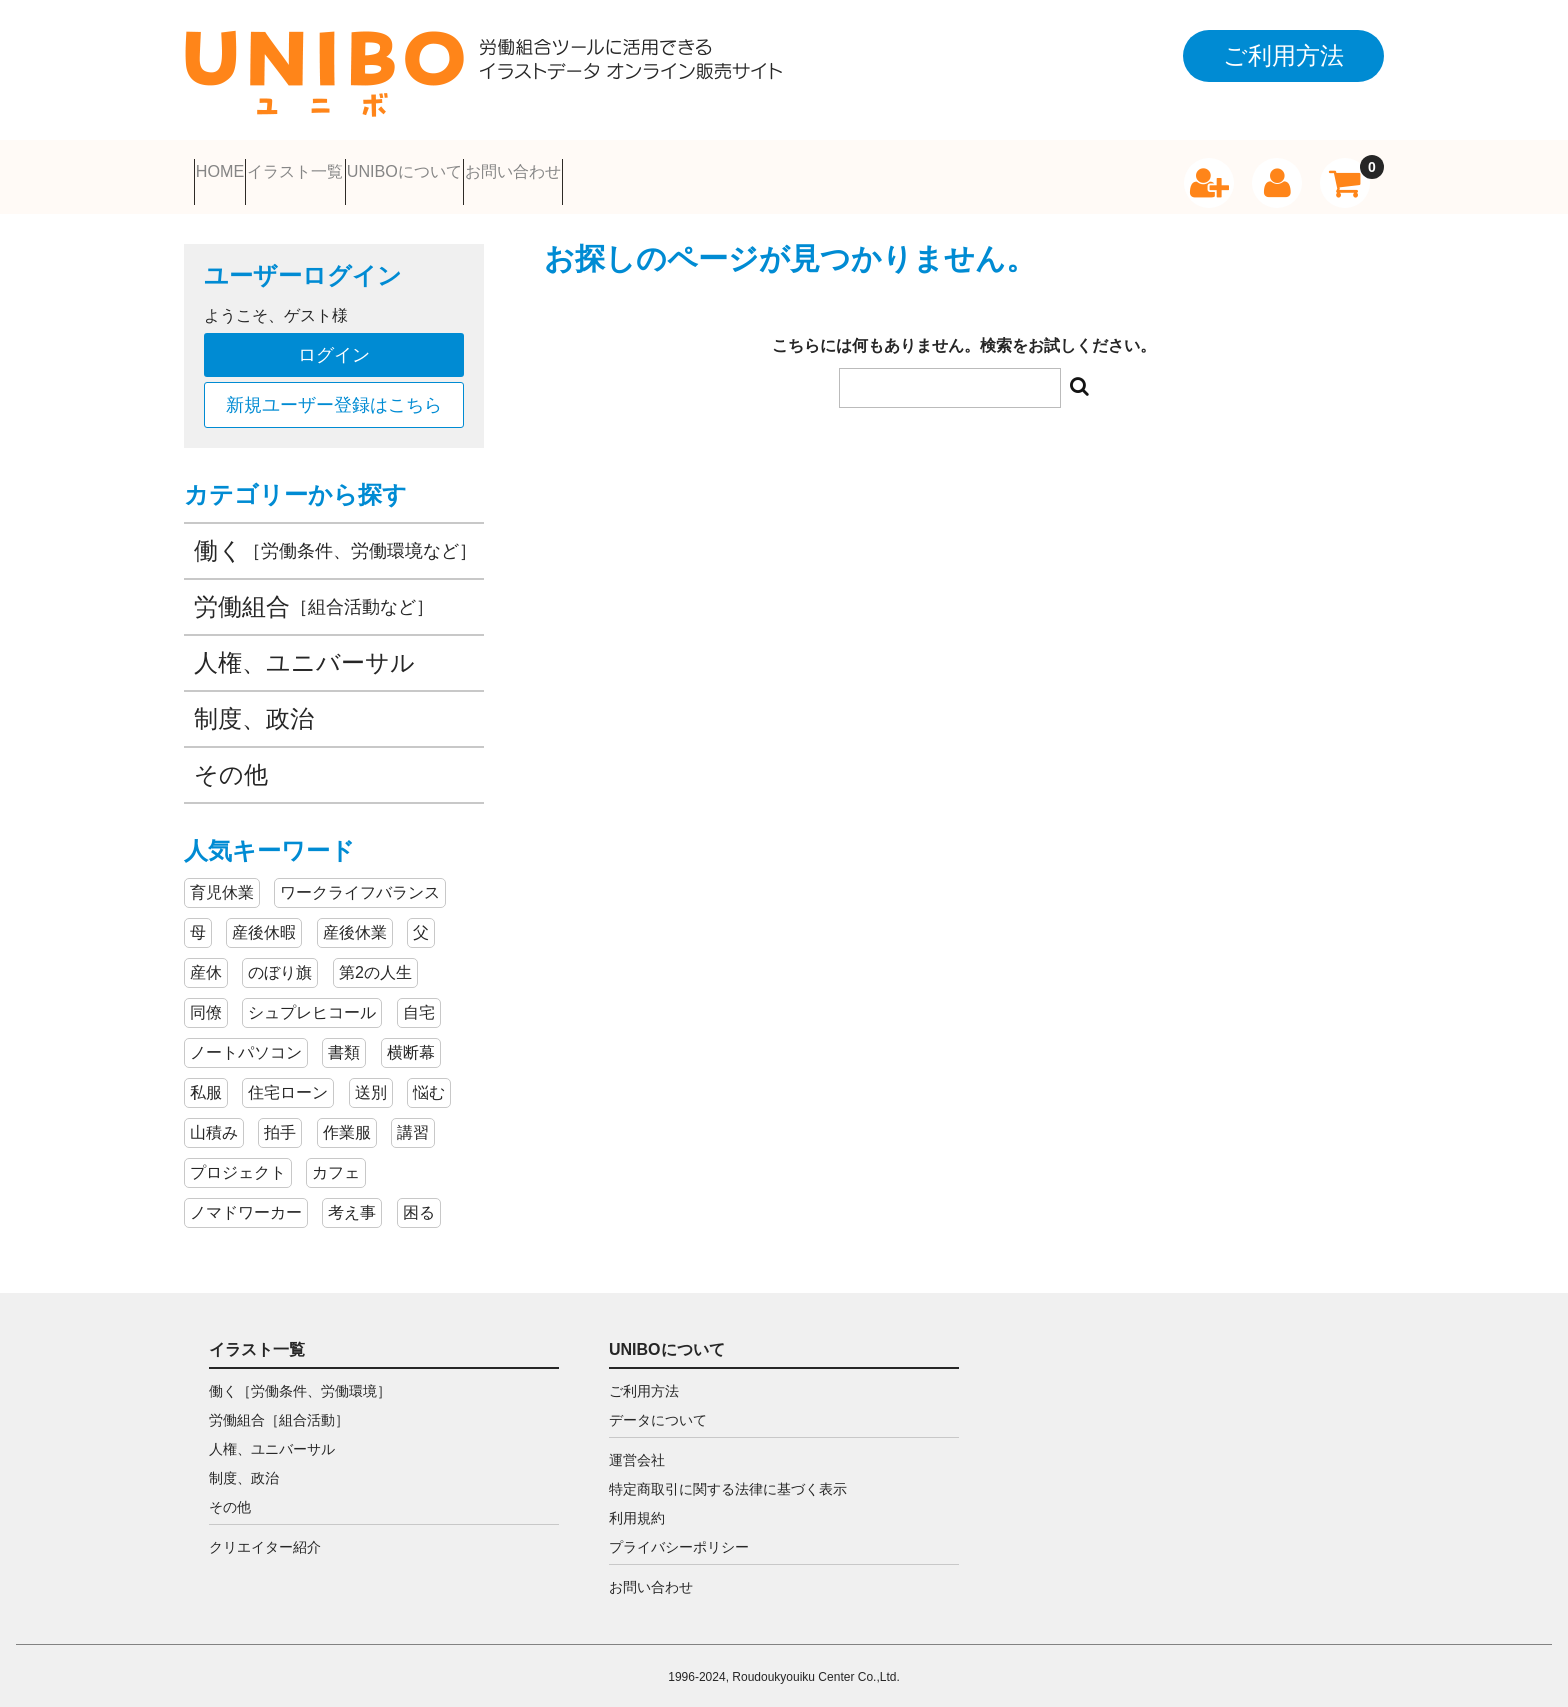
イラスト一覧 (396, 171)
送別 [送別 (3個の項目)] (371, 1080)
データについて (658, 1408)
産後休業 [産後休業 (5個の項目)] (355, 920)
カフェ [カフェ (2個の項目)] (336, 1160)
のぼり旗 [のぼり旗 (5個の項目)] (280, 960)
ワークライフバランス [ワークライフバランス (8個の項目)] (360, 880)
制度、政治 (254, 706)
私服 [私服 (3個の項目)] (206, 1080)
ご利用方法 (644, 1379)
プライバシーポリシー (679, 1535)
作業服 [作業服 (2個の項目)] (347, 1120)
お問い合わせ (781, 171)
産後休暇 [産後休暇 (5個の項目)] (264, 920)
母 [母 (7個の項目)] (198, 920)
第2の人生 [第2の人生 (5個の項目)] (375, 960)
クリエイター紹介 (265, 1535)
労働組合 (314, 594)
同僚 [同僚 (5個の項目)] (206, 1000)
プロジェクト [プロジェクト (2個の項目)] (238, 1160)
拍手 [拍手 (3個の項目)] (280, 1120)
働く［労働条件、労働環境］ (300, 1379)
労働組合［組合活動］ (279, 1408)
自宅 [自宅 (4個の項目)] (419, 1000)
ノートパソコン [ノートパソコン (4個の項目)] (246, 1040)
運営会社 (637, 1448)
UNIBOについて (588, 171)
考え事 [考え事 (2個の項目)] (352, 1200)
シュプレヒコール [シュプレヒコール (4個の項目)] (312, 1000)
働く (335, 538)
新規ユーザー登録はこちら (334, 393)
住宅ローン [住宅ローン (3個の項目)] (288, 1080)
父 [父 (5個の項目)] (421, 920)
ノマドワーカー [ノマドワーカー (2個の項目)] (246, 1200)
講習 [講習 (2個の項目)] (413, 1120)
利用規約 (637, 1506)
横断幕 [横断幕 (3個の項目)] (411, 1040)
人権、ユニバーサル (304, 650)
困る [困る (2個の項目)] (419, 1200)
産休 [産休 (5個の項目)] (206, 960)
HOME (245, 171)
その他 (231, 762)
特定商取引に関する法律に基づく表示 (728, 1477)
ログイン (334, 343)
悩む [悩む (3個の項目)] (429, 1080)
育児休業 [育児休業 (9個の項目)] (222, 880)
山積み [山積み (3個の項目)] (214, 1120)
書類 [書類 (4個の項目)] (344, 1040)
